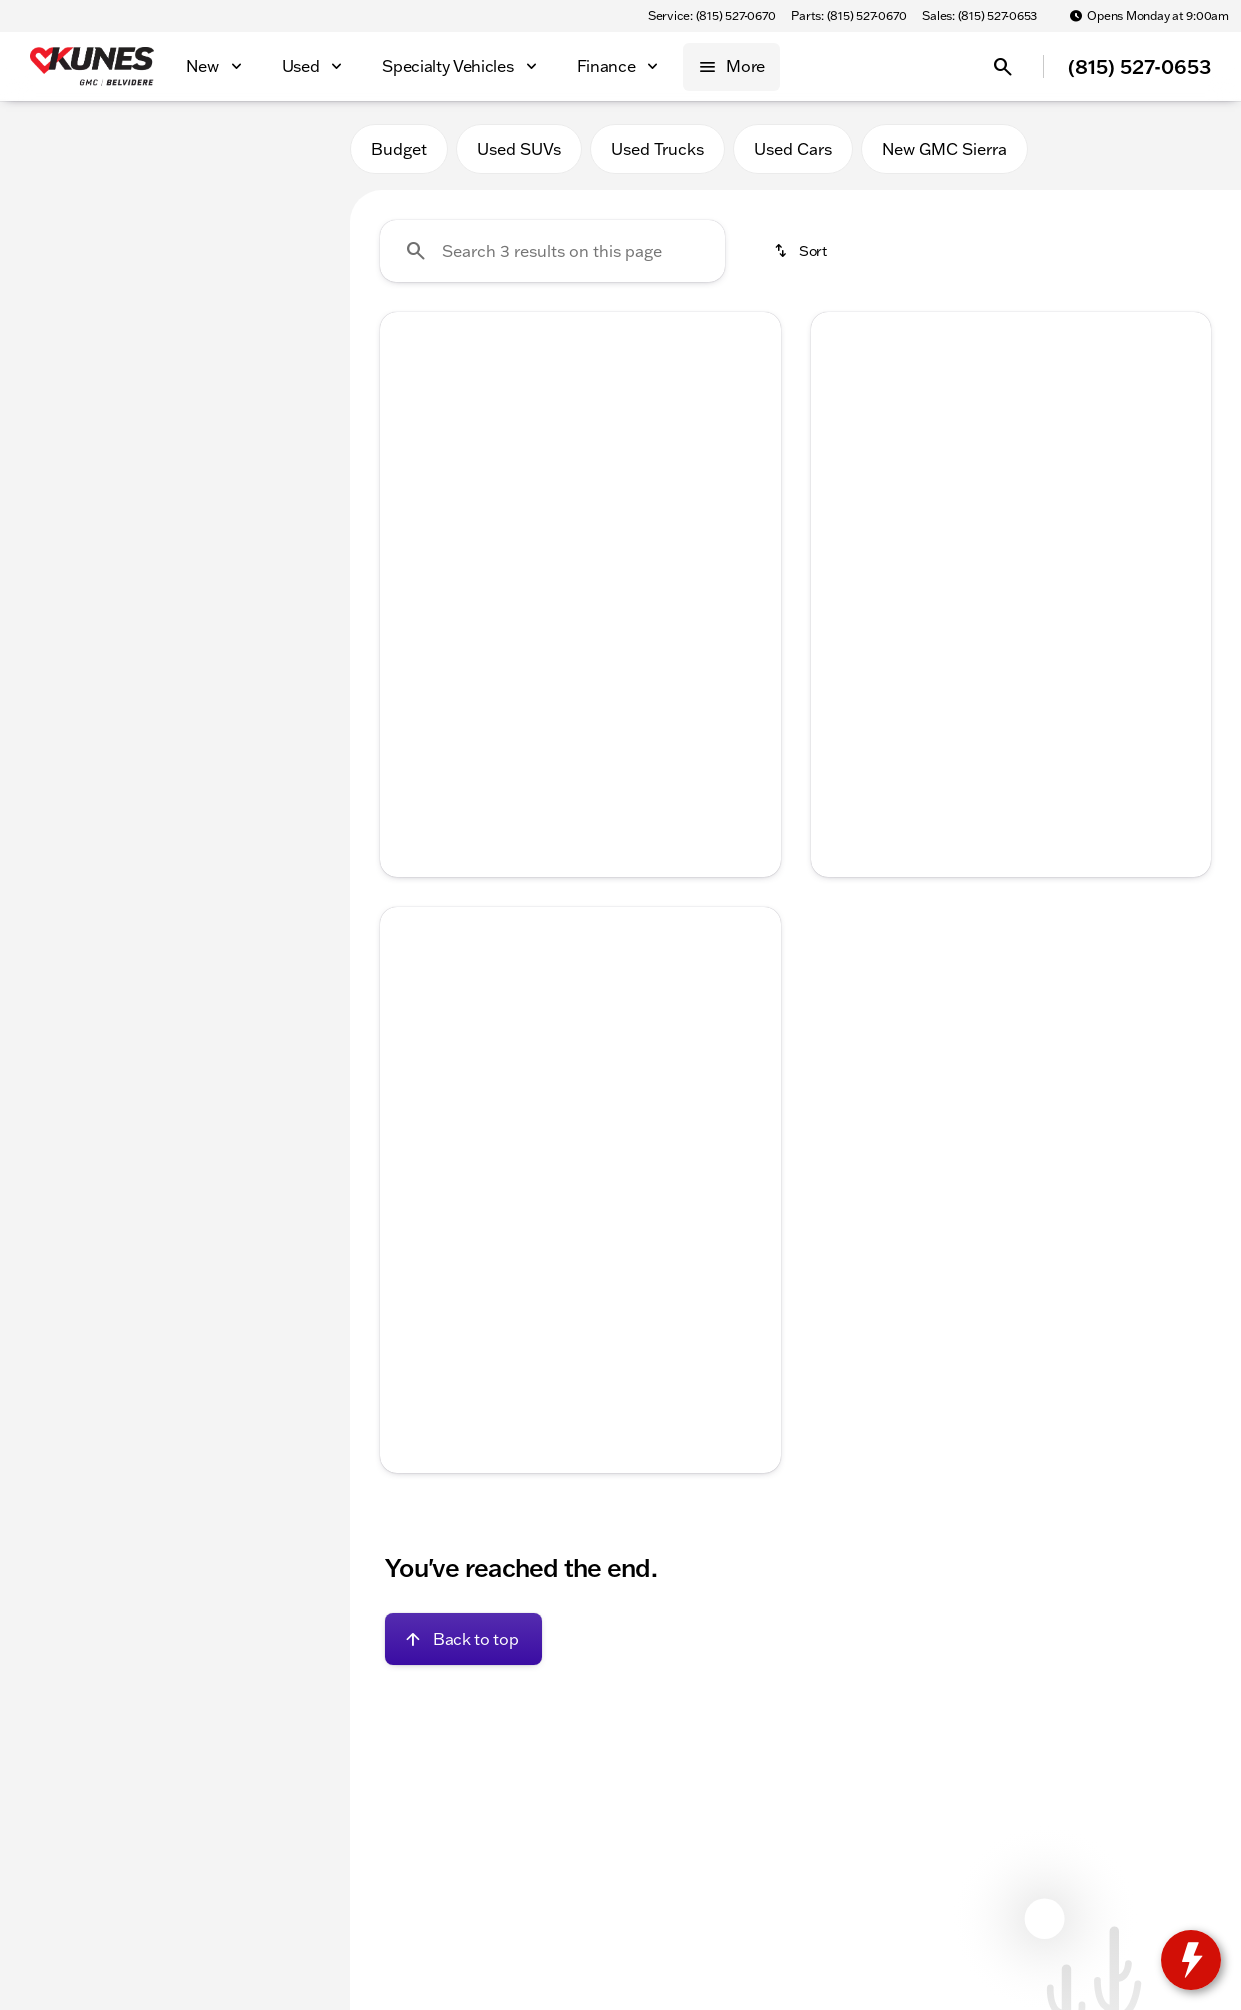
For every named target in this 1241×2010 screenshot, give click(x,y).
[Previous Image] (408, 462)
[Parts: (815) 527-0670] (848, 16)
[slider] (48, 374)
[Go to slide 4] (607, 587)
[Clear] (268, 613)
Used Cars (793, 149)
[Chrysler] (56, 247)
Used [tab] (282, 148)
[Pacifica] (139, 247)
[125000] (272, 477)
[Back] (286, 207)
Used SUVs (519, 149)
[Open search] (1003, 67)
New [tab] (68, 148)
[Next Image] (753, 462)
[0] (64, 477)
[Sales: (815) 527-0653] (979, 16)
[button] (410, 462)
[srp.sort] (802, 251)
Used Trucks (657, 149)
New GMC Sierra (944, 149)
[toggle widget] (1191, 1960)
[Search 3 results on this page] (552, 251)
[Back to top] (463, 1639)
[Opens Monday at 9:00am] (1149, 16)
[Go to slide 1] (517, 587)
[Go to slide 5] (637, 587)
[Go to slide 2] (547, 587)
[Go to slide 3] (577, 587)
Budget (399, 149)
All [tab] (175, 148)
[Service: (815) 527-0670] (711, 16)
